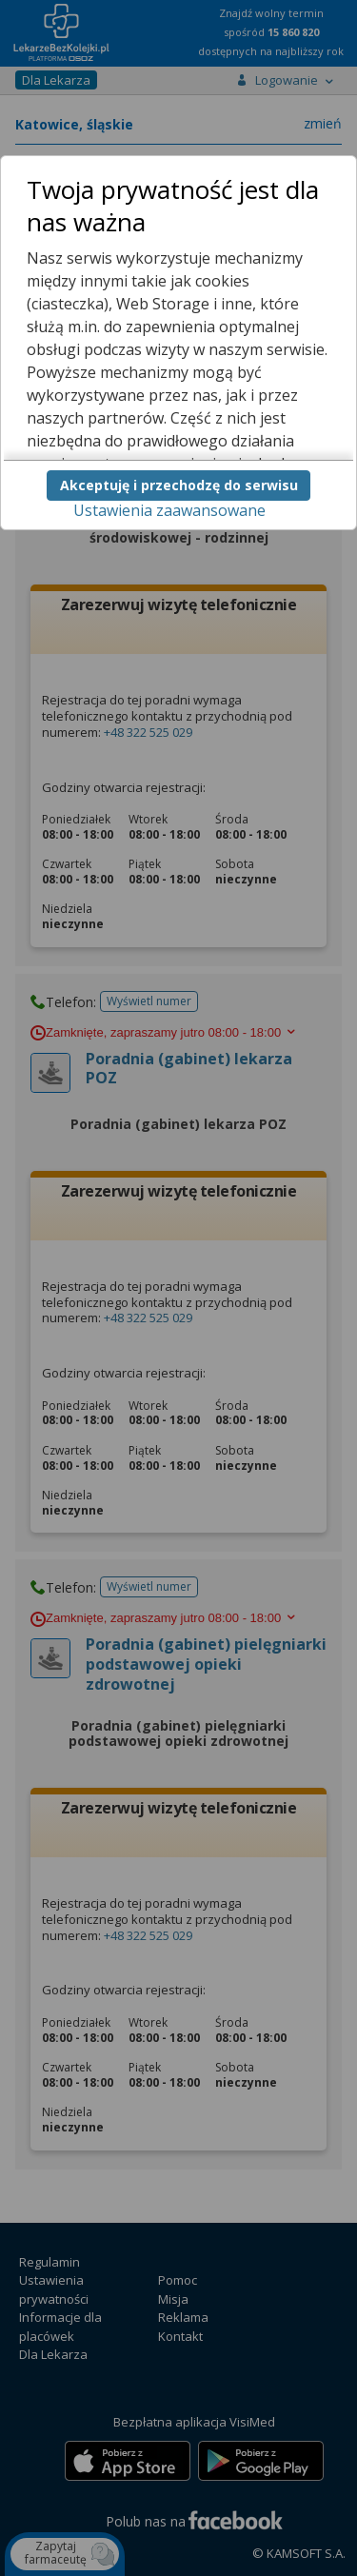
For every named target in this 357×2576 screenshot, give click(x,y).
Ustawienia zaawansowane (169, 510)
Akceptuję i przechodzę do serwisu (179, 485)
